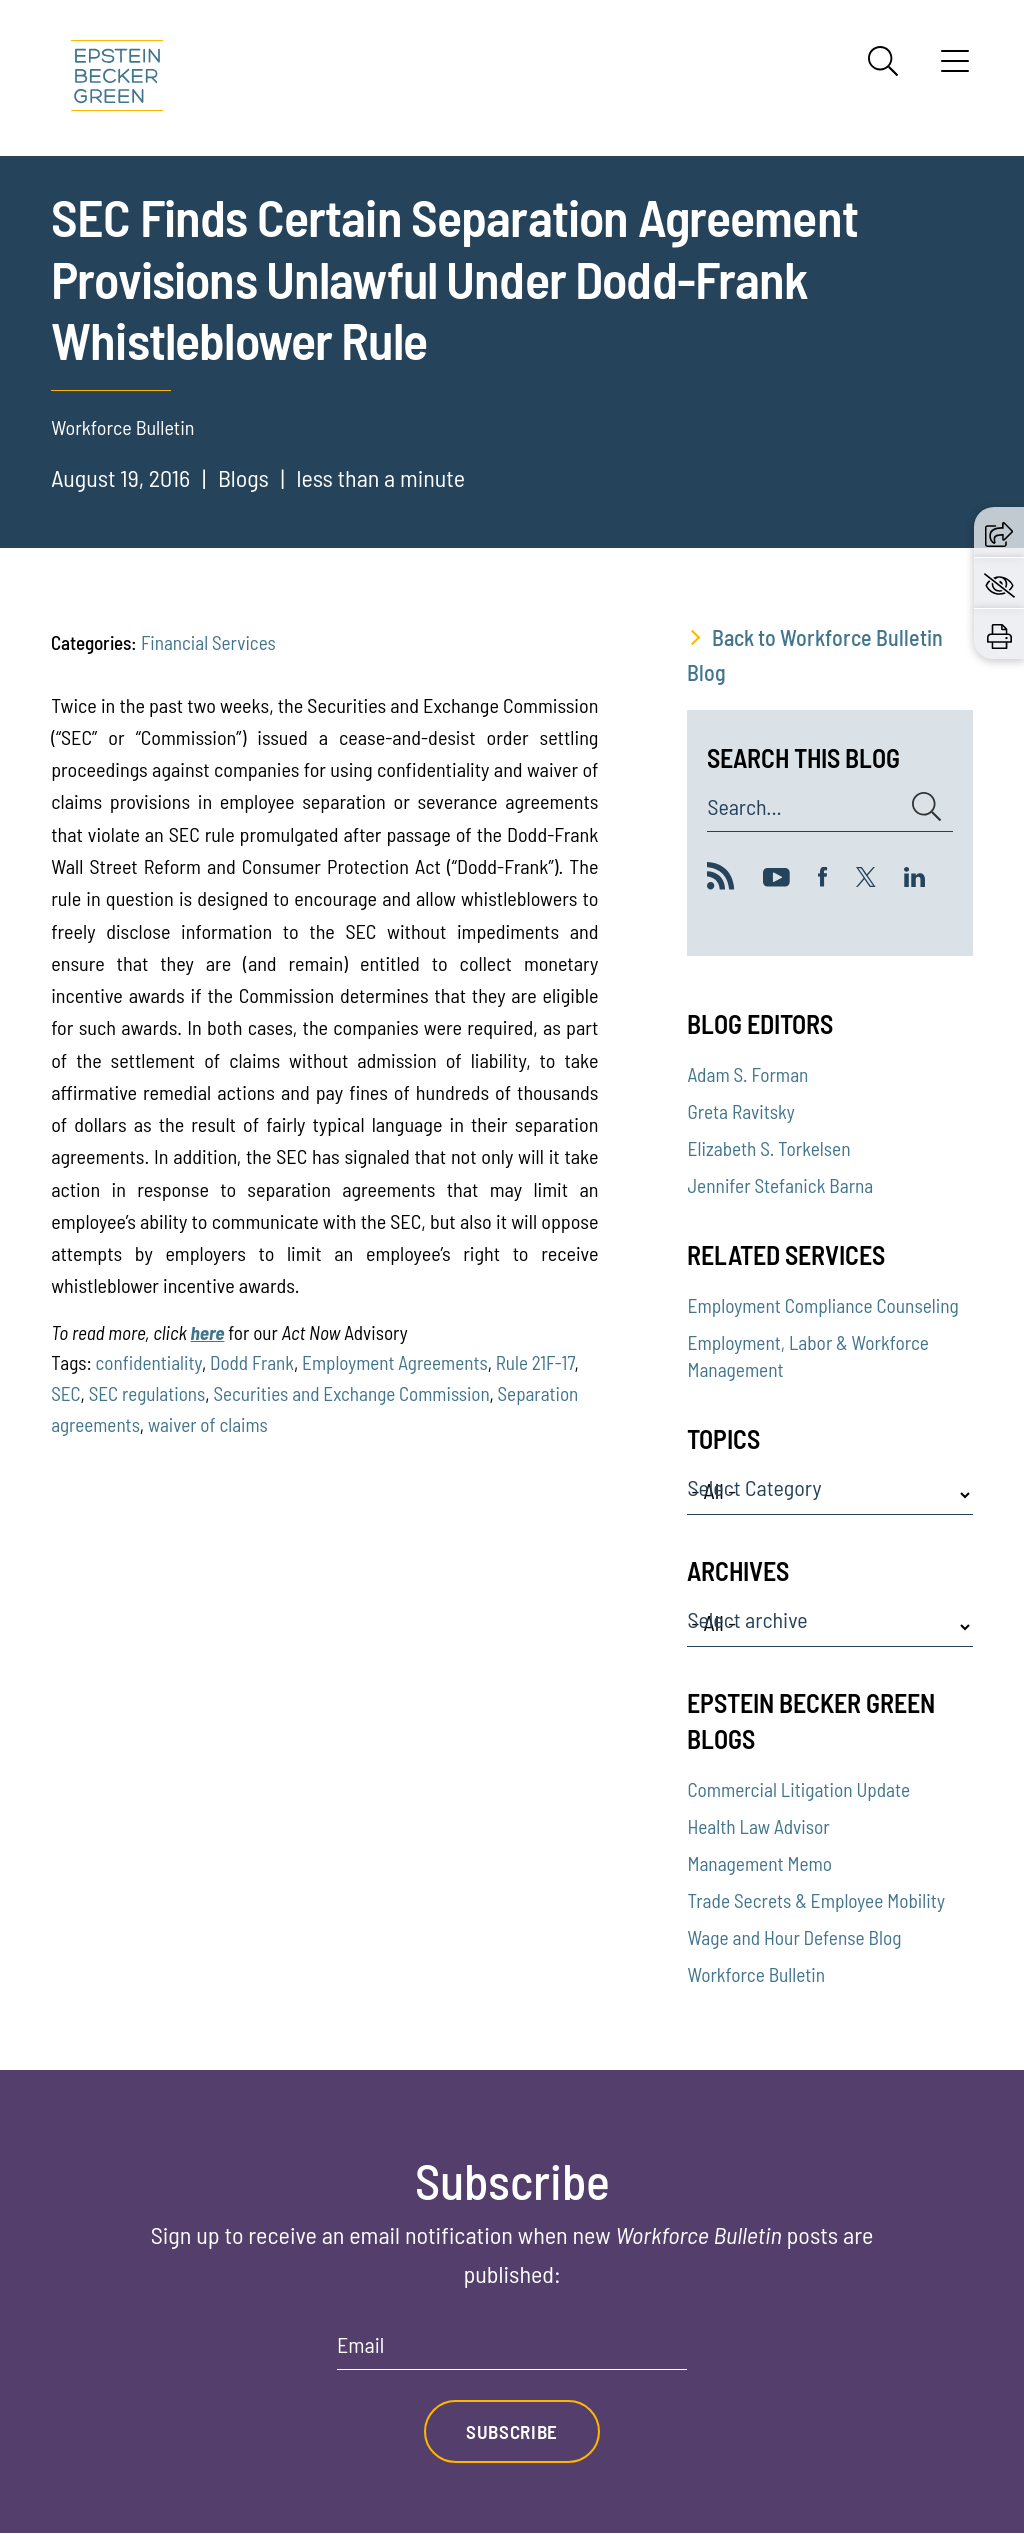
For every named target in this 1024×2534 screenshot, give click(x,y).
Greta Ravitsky (740, 1111)
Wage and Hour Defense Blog (794, 1937)
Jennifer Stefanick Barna (780, 1185)
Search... (744, 807)
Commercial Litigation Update (798, 1789)
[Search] (883, 61)
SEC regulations (147, 1393)
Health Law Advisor (758, 1826)
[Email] (512, 2351)
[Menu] (955, 68)
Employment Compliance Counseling (822, 1305)
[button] (999, 531)
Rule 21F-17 (535, 1362)
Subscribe (512, 2431)
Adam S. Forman (747, 1074)
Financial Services (208, 642)
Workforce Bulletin (756, 1974)
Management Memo (759, 1863)
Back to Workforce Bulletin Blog (815, 654)
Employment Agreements (395, 1362)
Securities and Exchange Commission (351, 1393)
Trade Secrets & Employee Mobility (815, 1900)
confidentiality (149, 1362)
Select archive (747, 1620)
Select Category (754, 1488)
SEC (65, 1393)
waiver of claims (208, 1424)
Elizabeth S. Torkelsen (768, 1148)
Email (360, 2345)
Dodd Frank (252, 1362)
